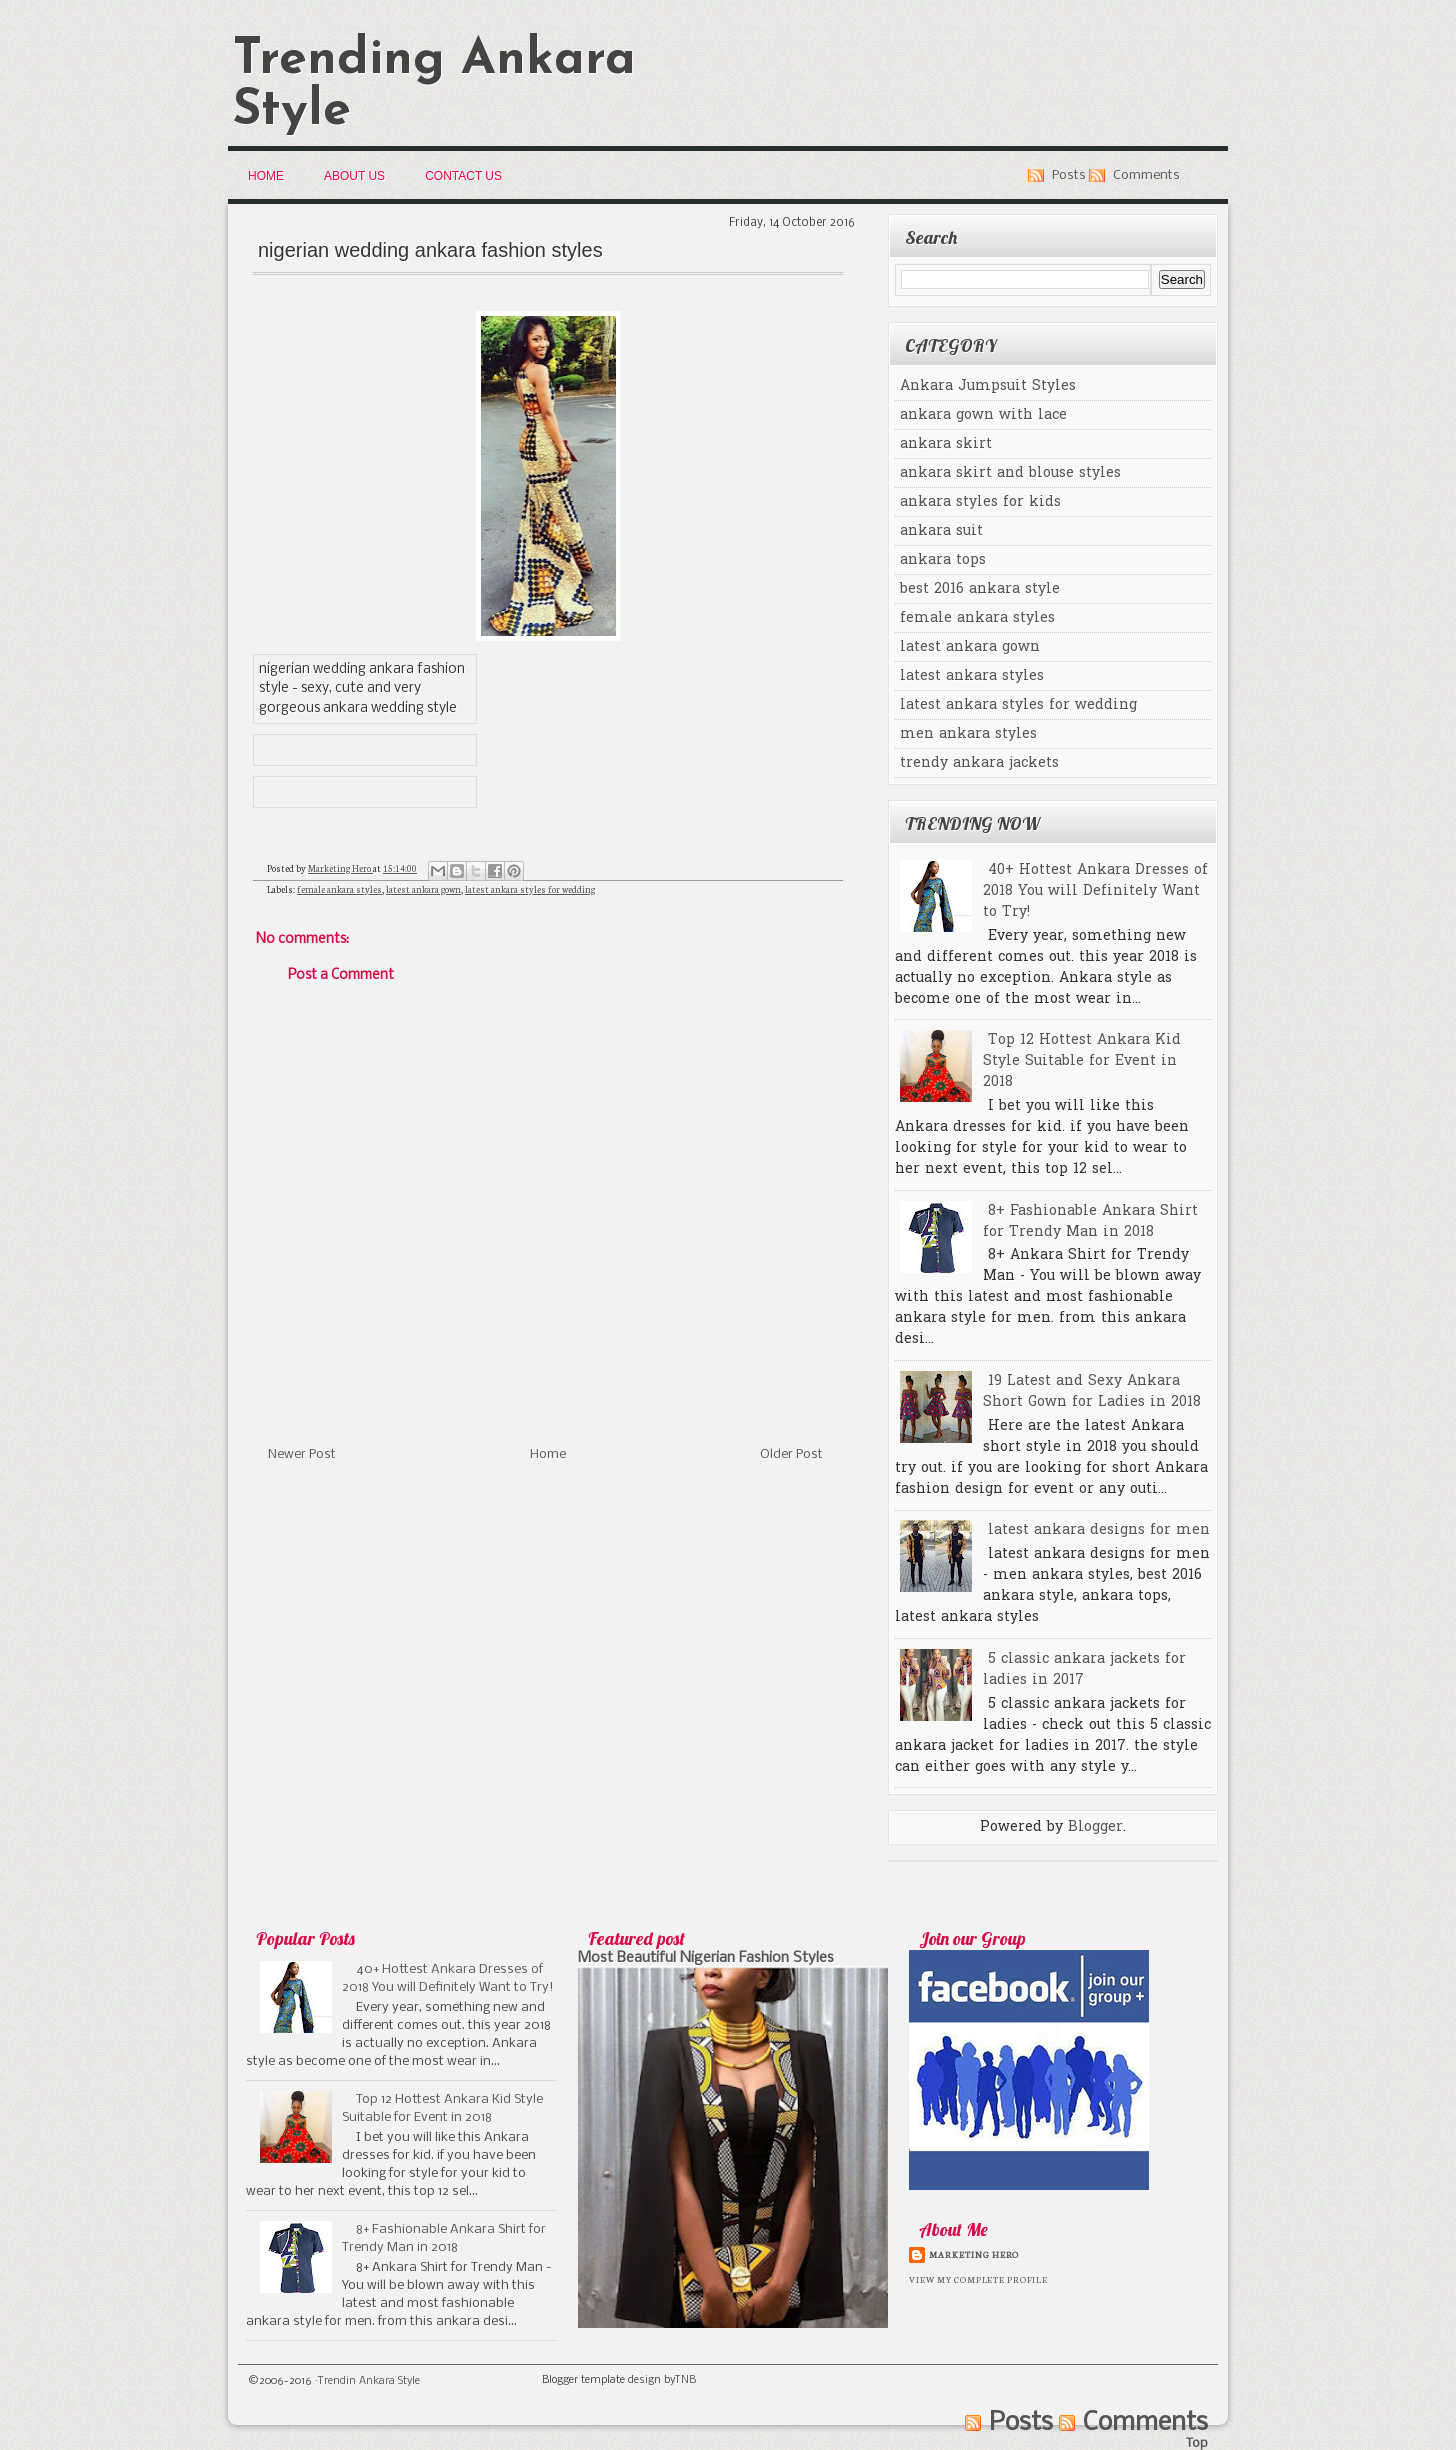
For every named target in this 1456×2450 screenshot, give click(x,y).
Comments (1146, 175)
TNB (685, 2380)
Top (1197, 2443)
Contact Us (463, 176)
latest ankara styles (972, 676)
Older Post (791, 1454)
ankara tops (943, 560)
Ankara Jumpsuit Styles (988, 386)
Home (266, 176)
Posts (1069, 175)
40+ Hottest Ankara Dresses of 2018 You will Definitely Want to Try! (1095, 891)
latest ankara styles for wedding (530, 889)
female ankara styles (339, 889)
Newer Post (302, 1454)
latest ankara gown (423, 889)
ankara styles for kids (980, 502)
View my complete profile (978, 2279)
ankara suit (941, 531)
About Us (354, 176)
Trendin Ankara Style (369, 2381)
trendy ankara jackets (979, 763)
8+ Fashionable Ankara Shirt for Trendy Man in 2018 (1090, 1222)
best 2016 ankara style (980, 589)
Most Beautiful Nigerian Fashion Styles (706, 1958)
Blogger (1095, 1827)
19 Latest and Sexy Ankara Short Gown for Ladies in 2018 (1092, 1392)
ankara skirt (946, 444)
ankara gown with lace (983, 415)
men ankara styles (968, 734)
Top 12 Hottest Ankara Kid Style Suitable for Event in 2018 (1082, 1061)
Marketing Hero (974, 2254)
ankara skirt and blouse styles (1010, 473)
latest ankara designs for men (1099, 1530)
